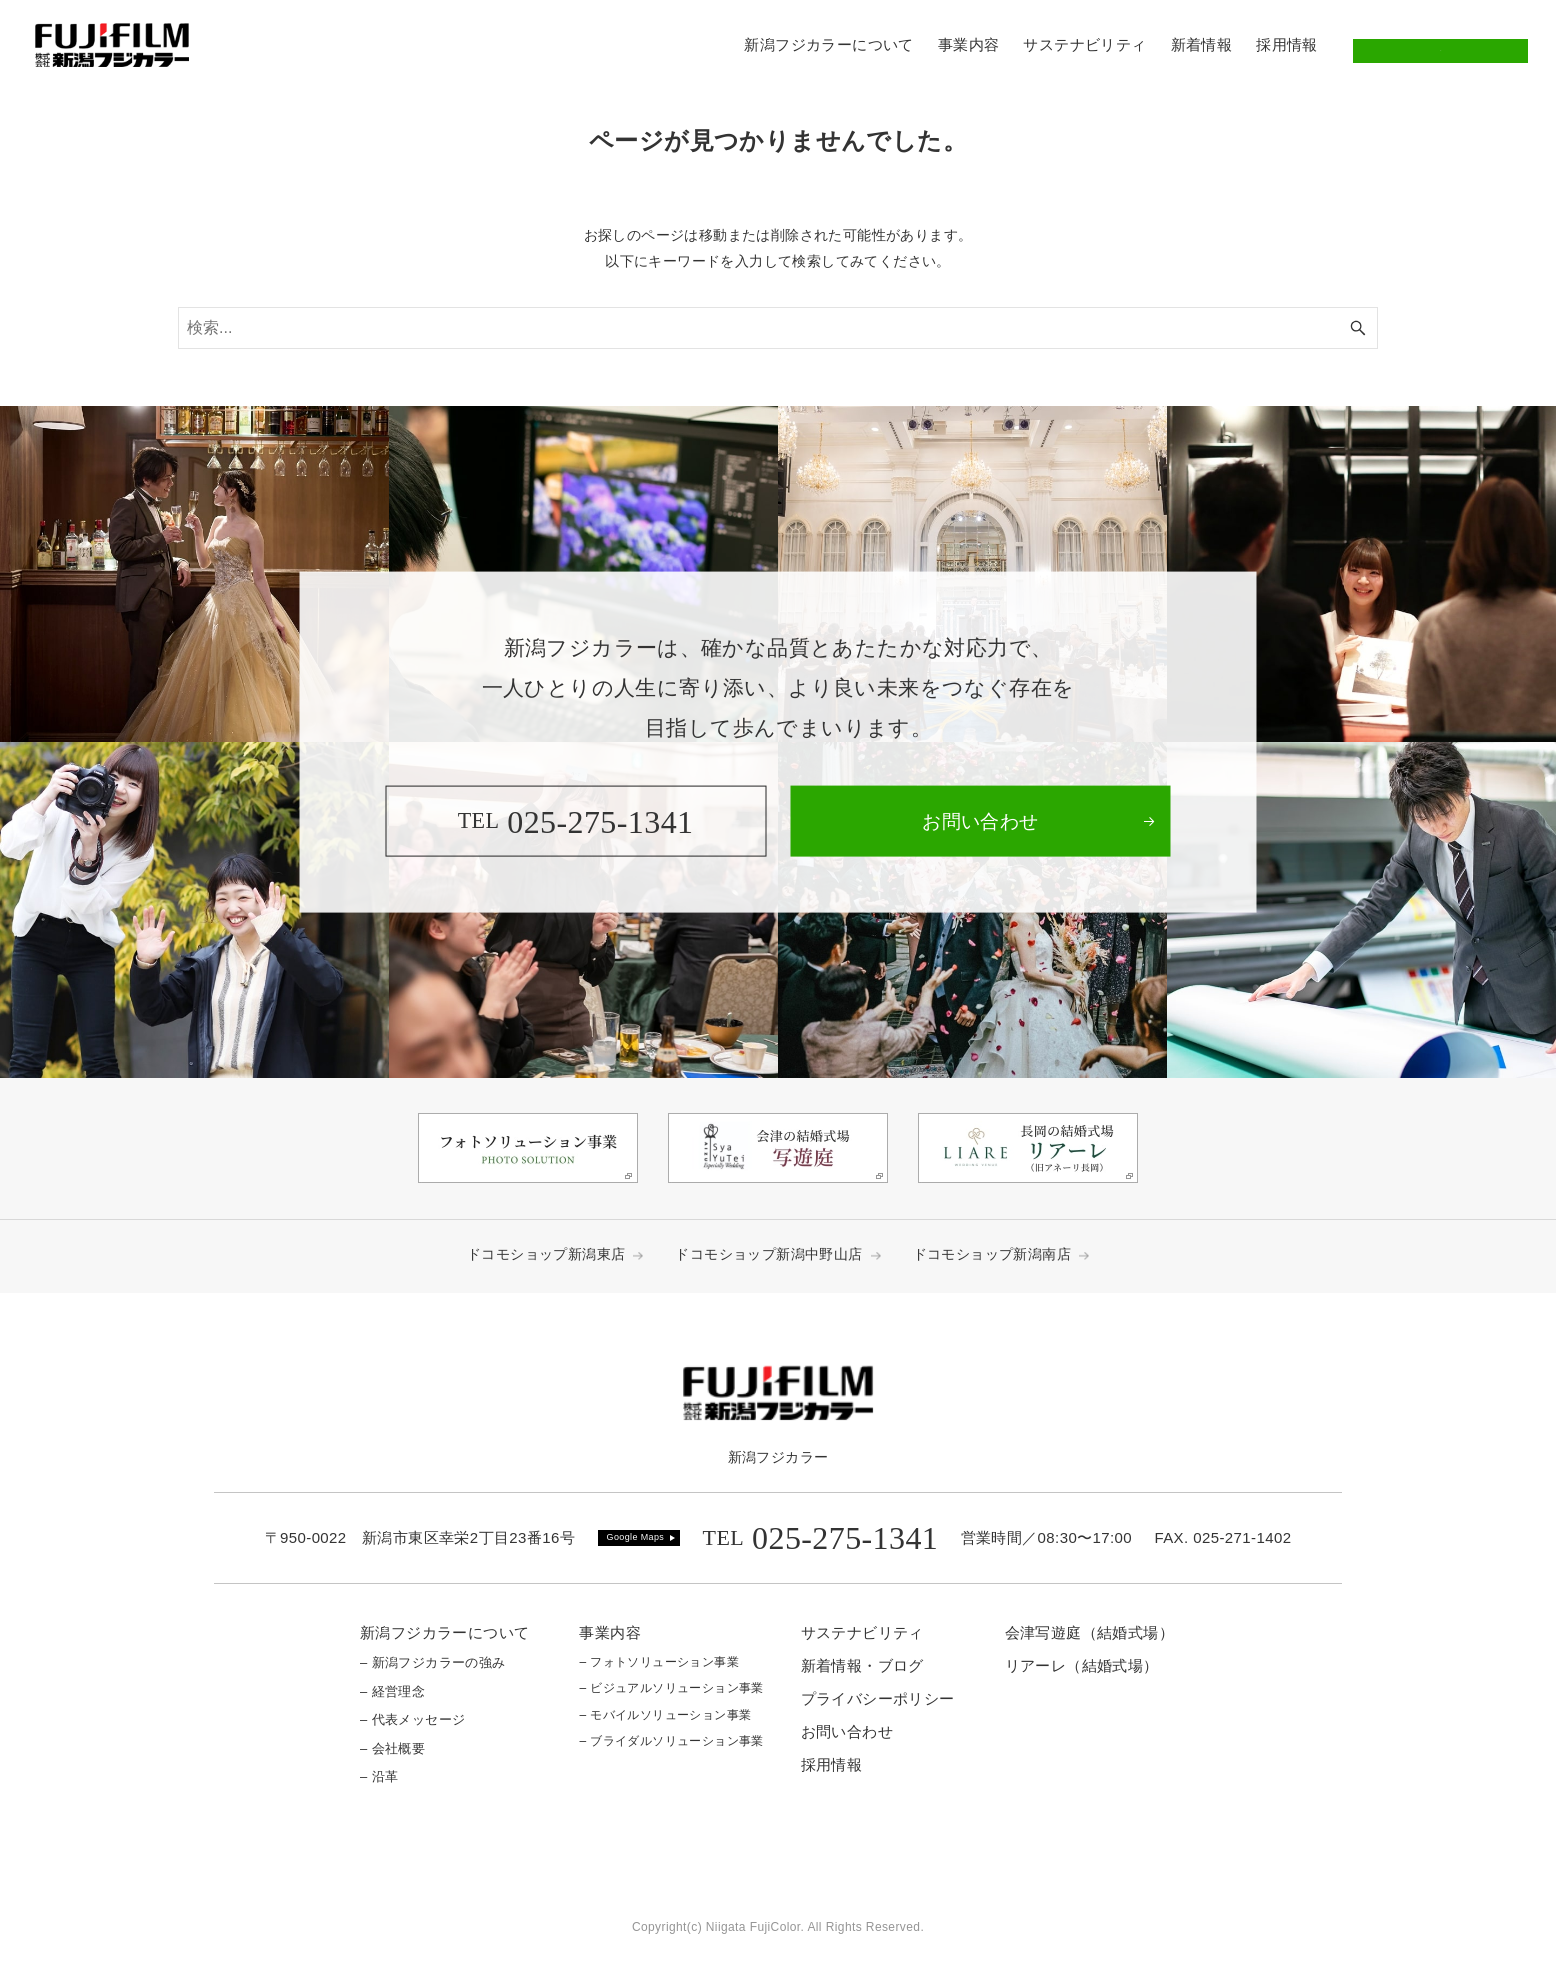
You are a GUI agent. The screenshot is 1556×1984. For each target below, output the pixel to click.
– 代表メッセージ (412, 1719)
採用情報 (832, 1764)
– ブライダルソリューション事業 (671, 1741)
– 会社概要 (392, 1748)
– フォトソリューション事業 (659, 1662)
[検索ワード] (778, 328)
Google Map (633, 1537)
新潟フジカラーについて (444, 1632)
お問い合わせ (1440, 44)
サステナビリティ (862, 1632)
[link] (980, 821)
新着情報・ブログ (862, 1665)
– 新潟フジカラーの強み (433, 1662)
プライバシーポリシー (878, 1698)
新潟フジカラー (778, 1457)
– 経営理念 (392, 1691)
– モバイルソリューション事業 (665, 1715)
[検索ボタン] (1358, 328)
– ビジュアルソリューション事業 (671, 1688)
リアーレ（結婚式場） (1082, 1665)
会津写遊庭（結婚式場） (1089, 1632)
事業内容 (610, 1632)
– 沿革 (379, 1776)
